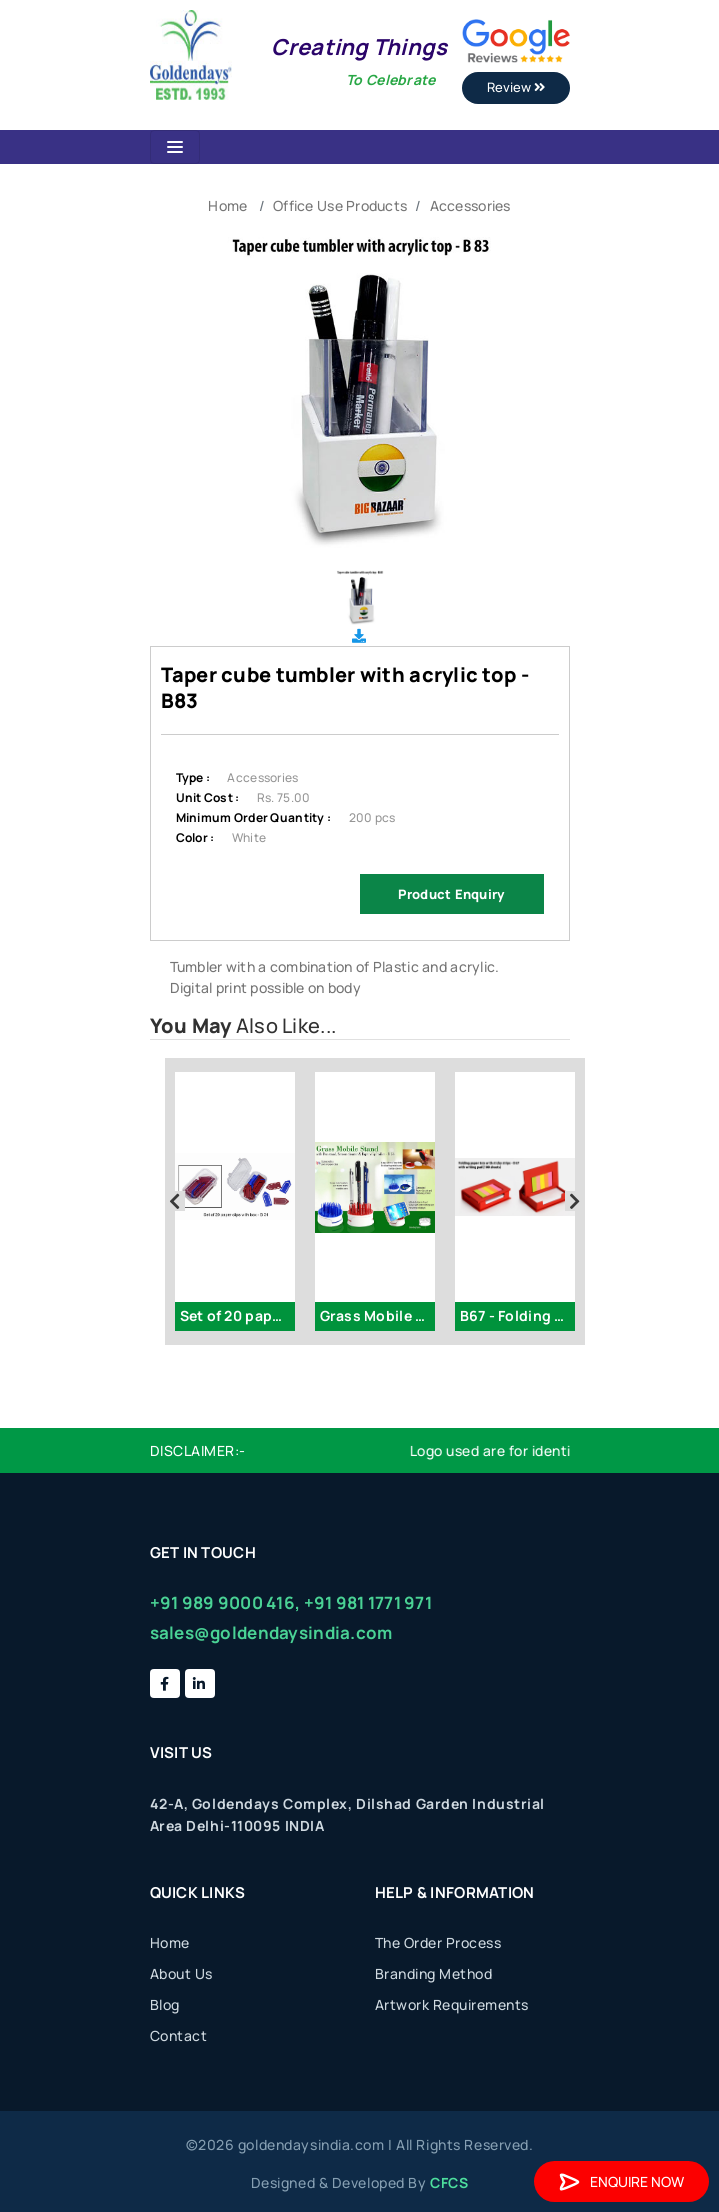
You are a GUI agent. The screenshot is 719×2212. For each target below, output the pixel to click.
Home (227, 205)
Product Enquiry (451, 894)
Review (516, 87)
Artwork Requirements (452, 2004)
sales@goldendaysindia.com (271, 1632)
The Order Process (438, 1942)
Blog (165, 2004)
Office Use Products (340, 205)
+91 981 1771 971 (368, 1602)
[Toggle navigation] (175, 147)
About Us (181, 1973)
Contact (179, 2035)
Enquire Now (621, 2181)
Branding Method (434, 1973)
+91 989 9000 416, (225, 1602)
